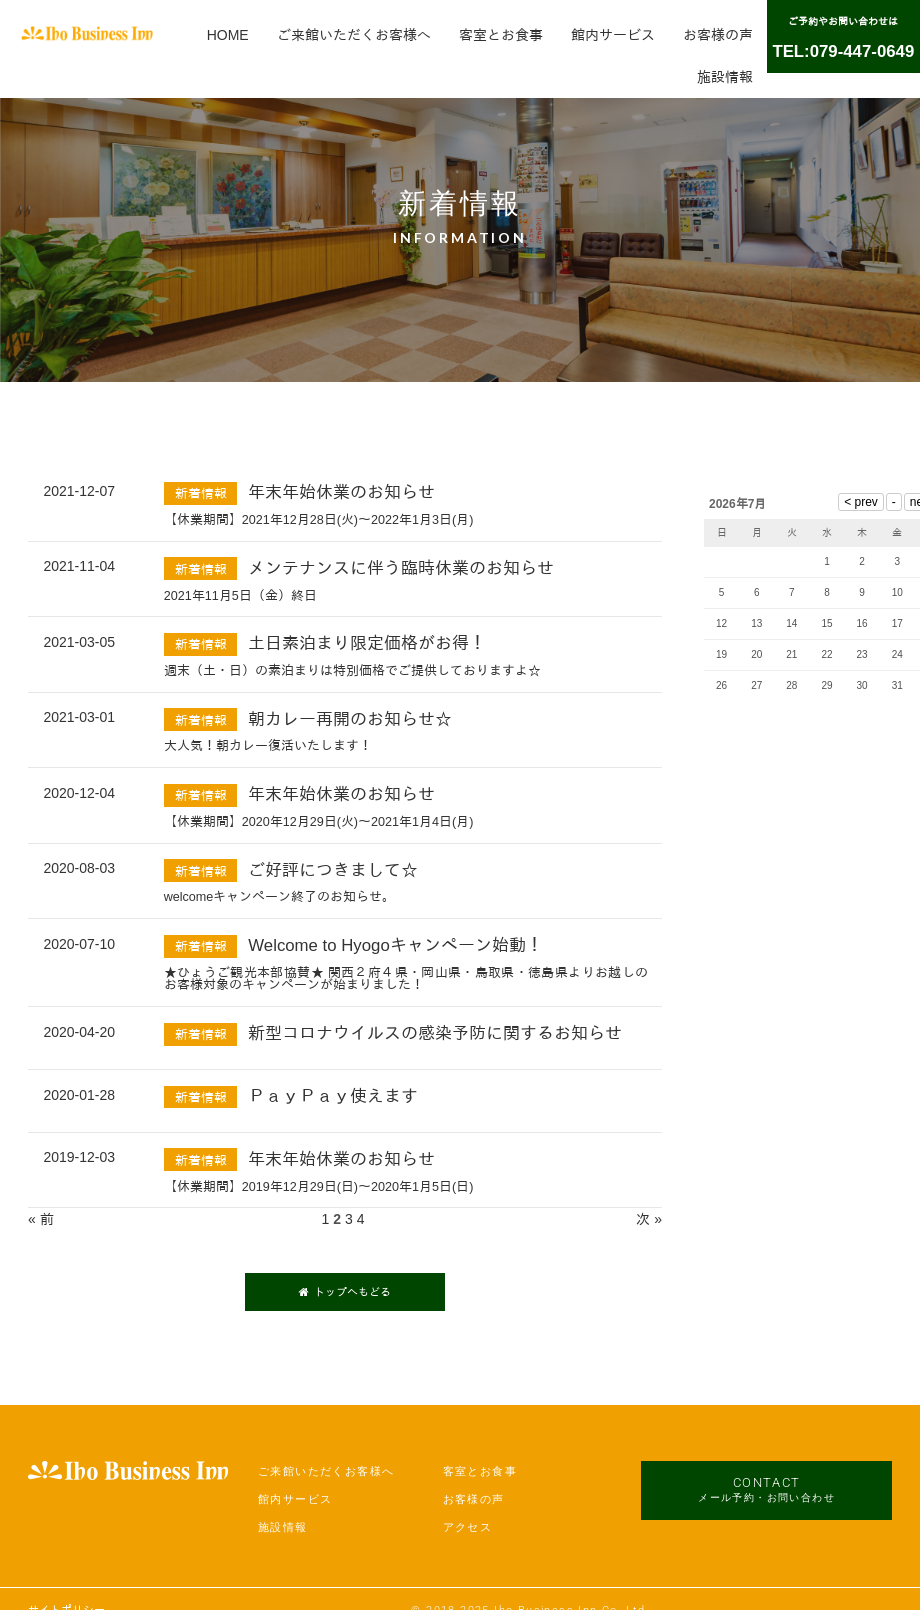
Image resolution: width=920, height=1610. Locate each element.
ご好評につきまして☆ (333, 870)
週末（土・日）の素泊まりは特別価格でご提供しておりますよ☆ (352, 671)
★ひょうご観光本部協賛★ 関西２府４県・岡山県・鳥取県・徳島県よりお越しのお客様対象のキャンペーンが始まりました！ (406, 979)
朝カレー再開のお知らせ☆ (350, 719)
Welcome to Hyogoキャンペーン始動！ (395, 945)
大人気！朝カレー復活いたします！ (268, 746)
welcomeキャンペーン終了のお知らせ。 (280, 897)
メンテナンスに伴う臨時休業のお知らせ (401, 568)
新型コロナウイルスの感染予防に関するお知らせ (435, 1033)
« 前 (41, 1219)
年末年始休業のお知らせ (341, 492)
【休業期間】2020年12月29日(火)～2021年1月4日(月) (319, 822)
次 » (649, 1219)
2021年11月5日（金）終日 (240, 596)
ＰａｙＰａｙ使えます (333, 1096)
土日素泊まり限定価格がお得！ (367, 643)
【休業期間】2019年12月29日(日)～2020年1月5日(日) (319, 1187)
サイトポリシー (66, 1586)
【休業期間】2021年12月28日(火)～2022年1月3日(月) (319, 520)
